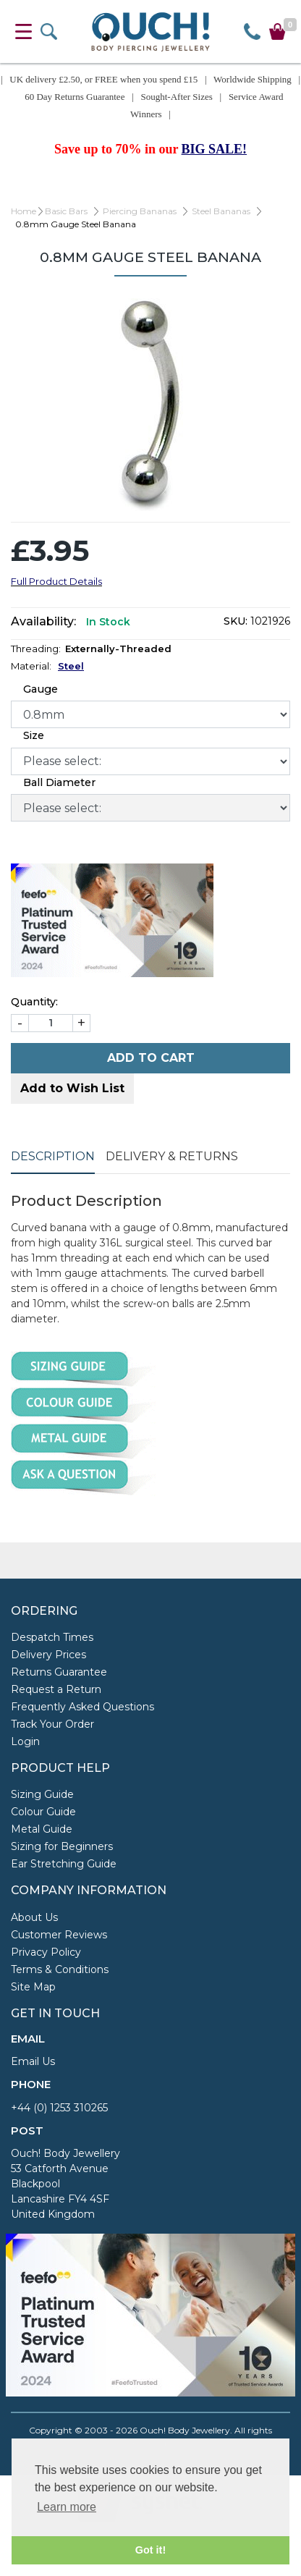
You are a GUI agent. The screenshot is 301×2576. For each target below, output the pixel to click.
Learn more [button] (66, 2507)
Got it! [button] (150, 2550)
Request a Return (56, 1689)
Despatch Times (52, 1637)
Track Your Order (52, 1724)
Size (33, 735)
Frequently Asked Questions (82, 1706)
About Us (34, 1917)
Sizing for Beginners (62, 1846)
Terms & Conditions (60, 1969)
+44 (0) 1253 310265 (59, 2107)
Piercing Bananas (140, 211)
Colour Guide (43, 1811)
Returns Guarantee (59, 1671)
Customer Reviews (59, 1934)
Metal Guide (41, 1829)
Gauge (40, 689)
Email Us (33, 2061)
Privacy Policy (46, 1952)
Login (25, 1741)
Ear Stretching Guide (63, 1863)
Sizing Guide (42, 1794)
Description (53, 1156)
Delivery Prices (48, 1654)
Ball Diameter (59, 782)
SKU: (235, 621)
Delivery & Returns (172, 1156)
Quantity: (34, 1001)
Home (23, 211)
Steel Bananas (221, 211)
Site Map (33, 1986)
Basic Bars (66, 211)
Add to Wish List (72, 1088)
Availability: (43, 621)
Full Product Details (56, 581)
